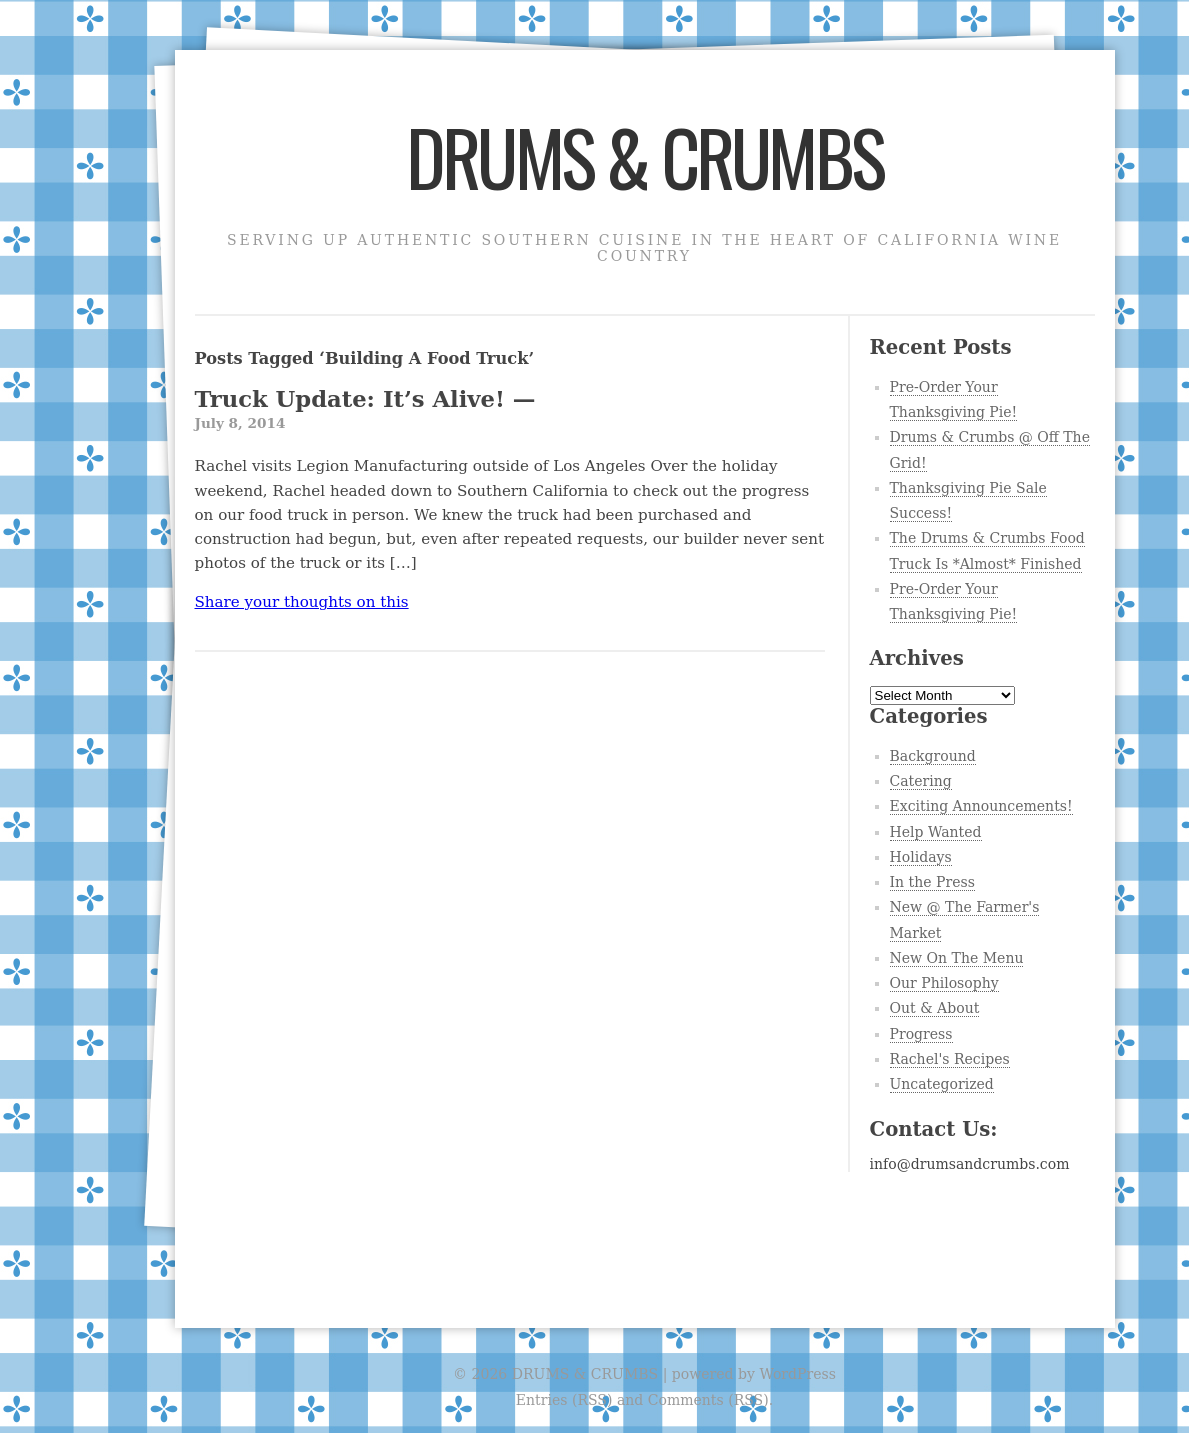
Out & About (935, 1008)
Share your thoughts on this (302, 602)
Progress (921, 1034)
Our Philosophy (944, 983)
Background (933, 756)
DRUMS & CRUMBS (644, 156)
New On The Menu (957, 958)
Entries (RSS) (564, 1400)
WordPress (797, 1374)
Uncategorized (942, 1084)
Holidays (921, 857)
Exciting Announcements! (981, 806)
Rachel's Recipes (950, 1059)
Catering (921, 781)
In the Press (932, 882)
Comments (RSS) (708, 1400)
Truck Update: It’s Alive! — (510, 410)
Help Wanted (936, 832)
